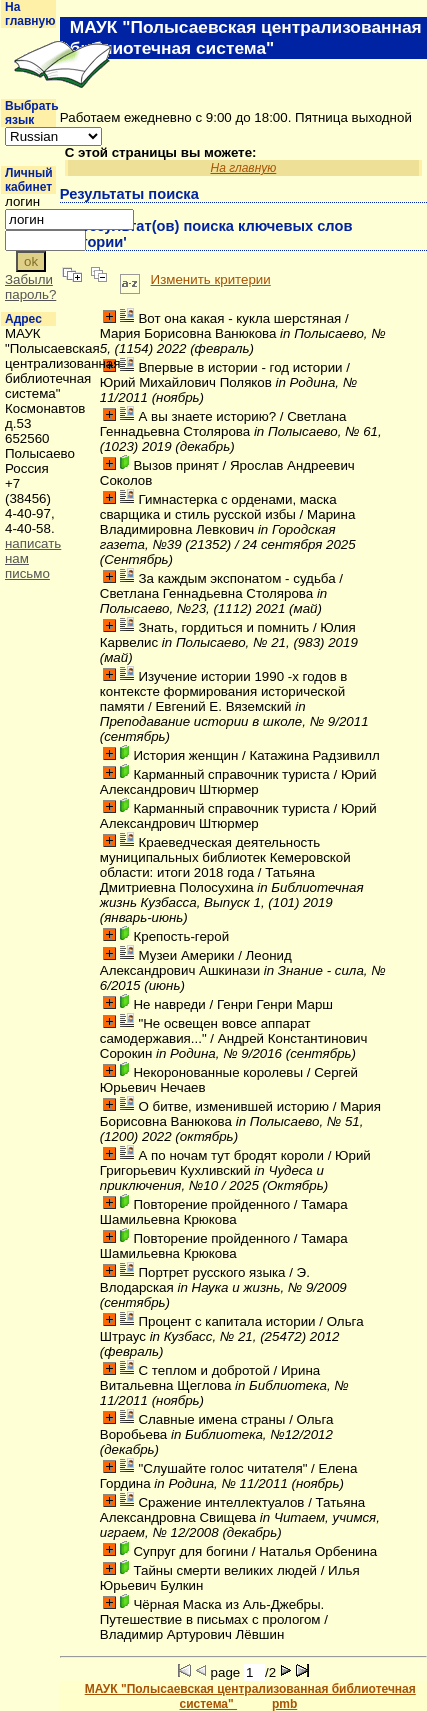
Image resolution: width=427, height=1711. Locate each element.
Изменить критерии (211, 279)
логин (22, 201)
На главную (30, 14)
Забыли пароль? (30, 287)
